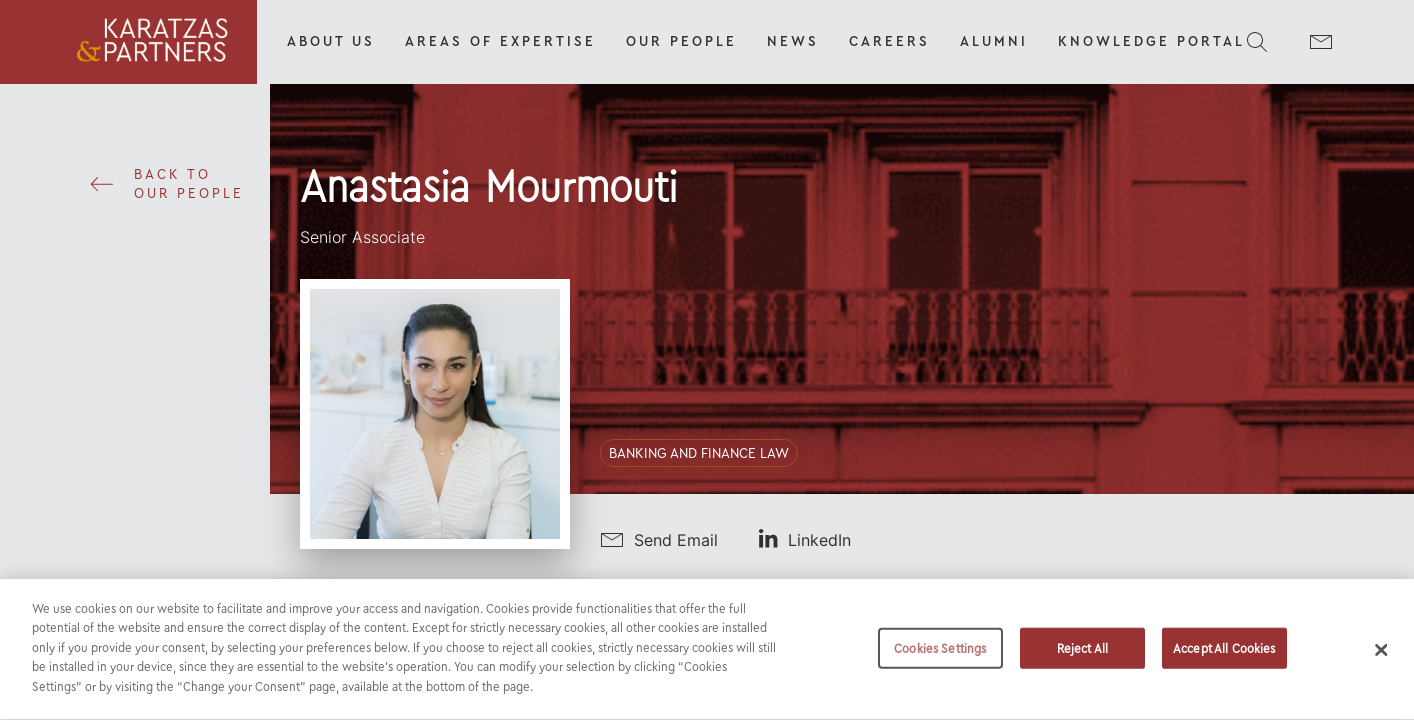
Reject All (1082, 658)
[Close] (1381, 660)
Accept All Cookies (1224, 658)
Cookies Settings (940, 658)
